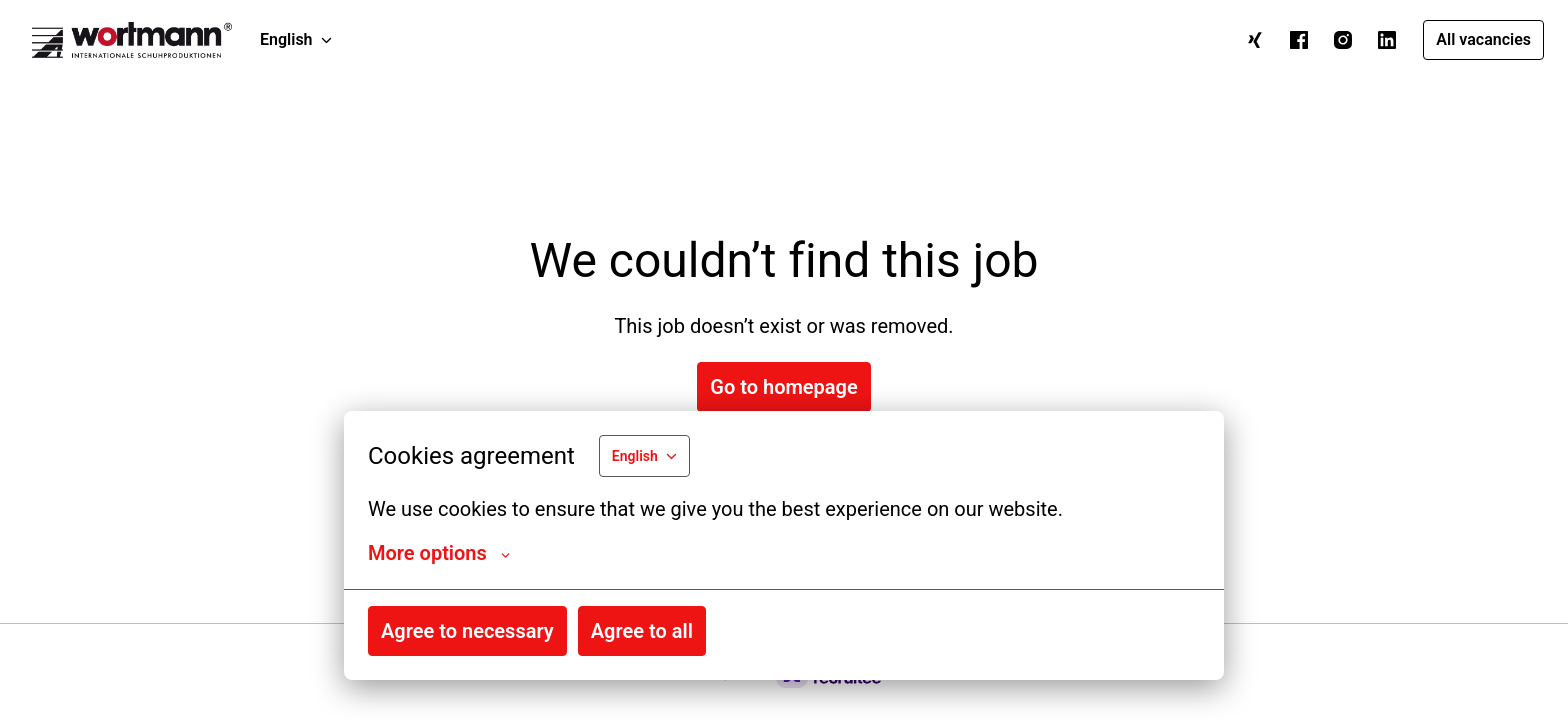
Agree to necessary (467, 631)
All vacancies (1483, 39)
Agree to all (642, 631)
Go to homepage (783, 387)
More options (439, 553)
